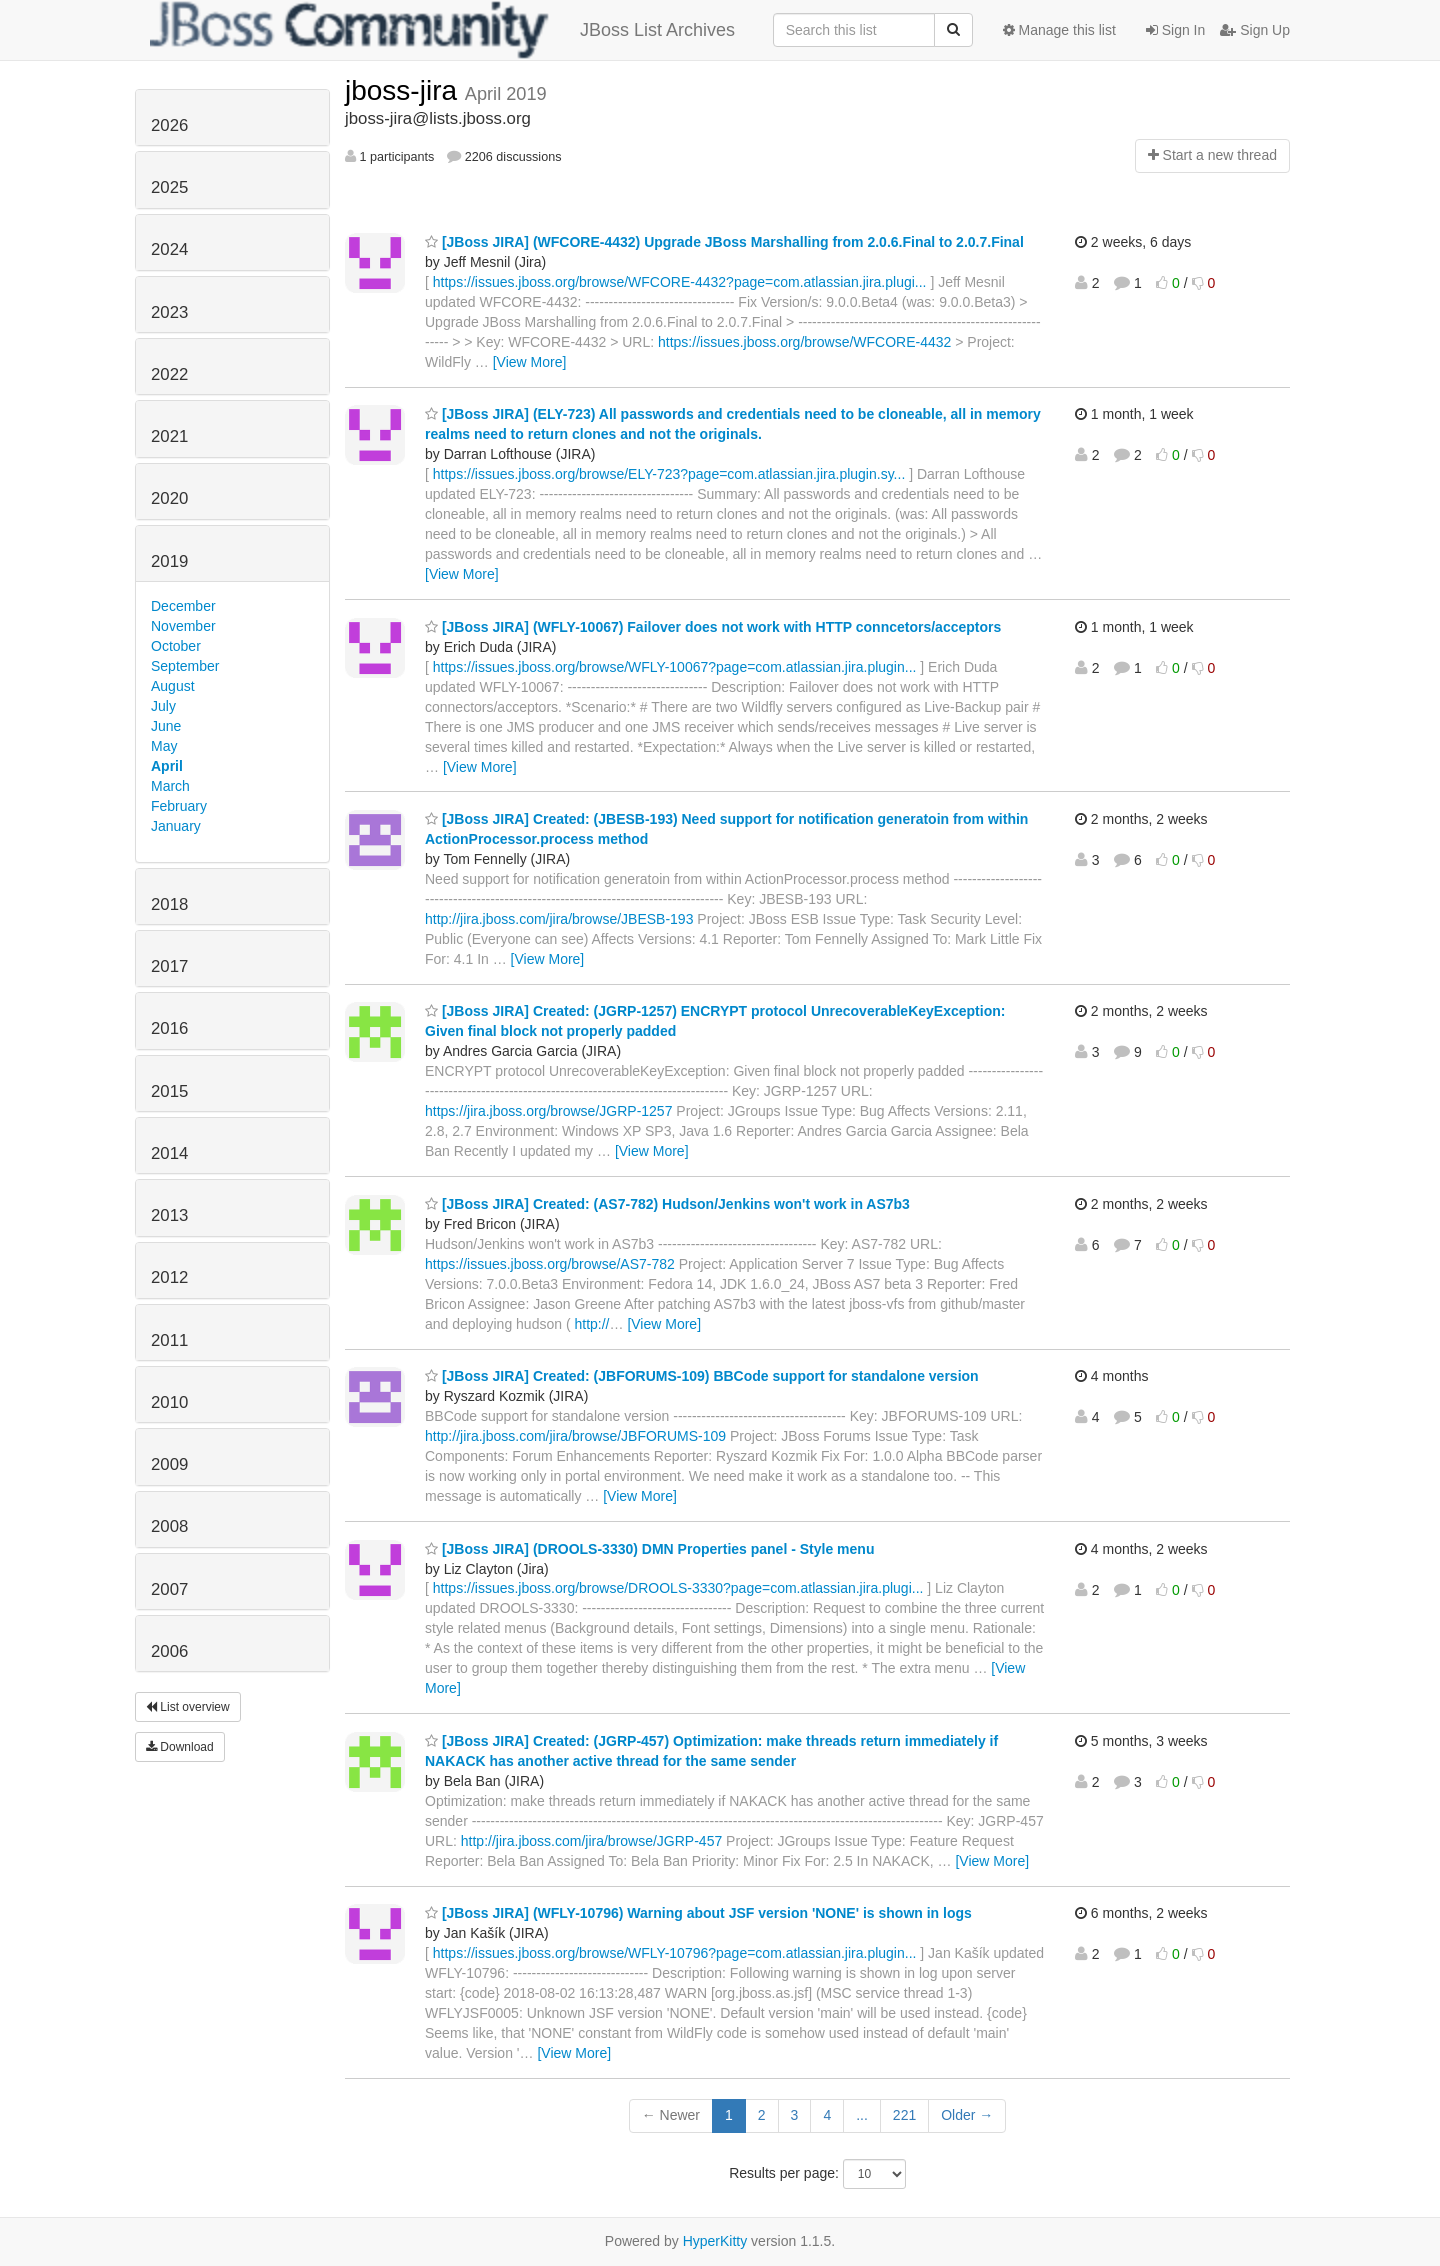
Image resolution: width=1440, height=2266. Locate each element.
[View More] (530, 362)
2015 (169, 1091)
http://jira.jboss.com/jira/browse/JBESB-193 (559, 919)
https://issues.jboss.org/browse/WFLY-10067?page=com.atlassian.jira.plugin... (675, 667)
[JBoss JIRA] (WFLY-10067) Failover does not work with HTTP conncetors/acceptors (713, 627)
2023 (169, 312)
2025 (169, 187)
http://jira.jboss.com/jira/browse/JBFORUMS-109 (575, 1436)
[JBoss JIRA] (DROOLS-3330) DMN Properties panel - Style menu (649, 1549)
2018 (169, 904)
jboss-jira (405, 90)
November (183, 626)
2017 (169, 966)
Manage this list (1059, 30)
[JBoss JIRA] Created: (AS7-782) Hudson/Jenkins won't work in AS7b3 (667, 1204)
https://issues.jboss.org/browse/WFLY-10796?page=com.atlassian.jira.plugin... (675, 1953)
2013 (169, 1215)
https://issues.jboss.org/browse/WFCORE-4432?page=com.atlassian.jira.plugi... (680, 282)
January (176, 826)
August (173, 686)
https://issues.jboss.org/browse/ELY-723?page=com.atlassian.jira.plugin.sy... (669, 474)
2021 (169, 436)
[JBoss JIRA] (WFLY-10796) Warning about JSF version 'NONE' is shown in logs (698, 1913)
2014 (169, 1153)
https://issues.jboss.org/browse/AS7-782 (550, 1264)
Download (180, 1747)
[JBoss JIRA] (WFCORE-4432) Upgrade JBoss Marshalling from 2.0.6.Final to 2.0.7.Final (724, 242)
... (862, 2115)
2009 (169, 1464)
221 (904, 2115)
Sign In (1175, 30)
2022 (169, 374)
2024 (169, 249)
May (164, 746)
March (170, 786)
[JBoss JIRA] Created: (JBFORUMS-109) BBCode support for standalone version (702, 1376)
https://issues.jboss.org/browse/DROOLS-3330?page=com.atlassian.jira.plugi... (678, 1588)
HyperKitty (715, 2241)
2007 (169, 1589)
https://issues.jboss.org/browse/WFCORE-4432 (804, 342)
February (179, 806)
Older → (967, 2115)
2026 (169, 125)
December (183, 606)
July (163, 706)
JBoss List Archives (442, 30)
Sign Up (1255, 30)
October (176, 646)
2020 (169, 498)
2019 (169, 561)
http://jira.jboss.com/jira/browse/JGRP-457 (591, 1841)
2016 (169, 1028)
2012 (169, 1277)
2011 (169, 1340)
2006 (169, 1651)
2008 (169, 1526)
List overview (188, 1707)
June (166, 726)
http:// (591, 1324)
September (185, 666)
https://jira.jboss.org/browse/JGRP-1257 (548, 1111)
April (167, 766)
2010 (169, 1402)
